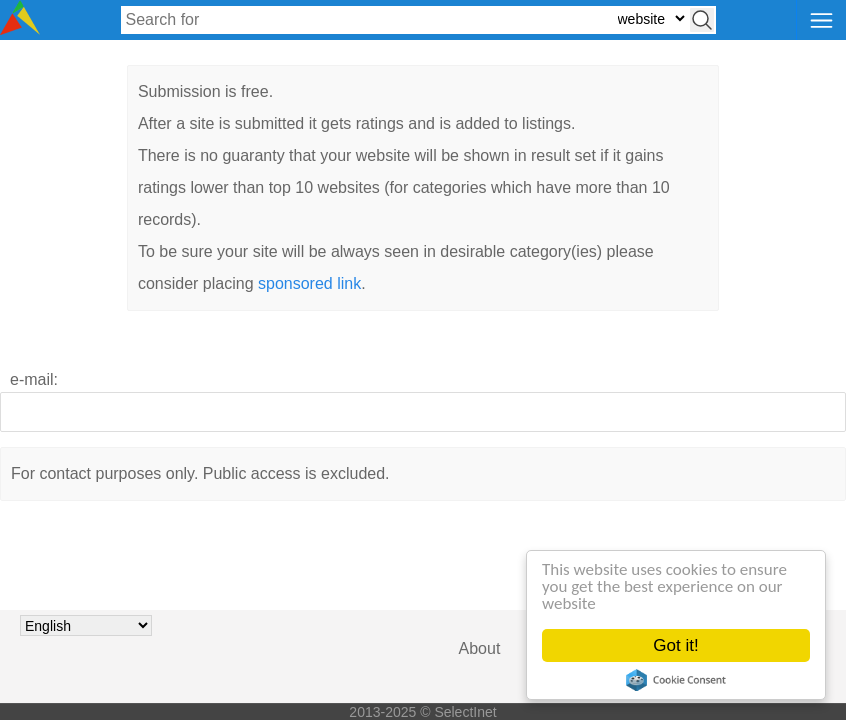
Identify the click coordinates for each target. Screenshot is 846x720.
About (480, 648)
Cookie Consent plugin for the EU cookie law (676, 680)
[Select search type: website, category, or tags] (651, 18)
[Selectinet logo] (20, 29)
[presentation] (423, 591)
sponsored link (309, 283)
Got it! (675, 645)
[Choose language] (86, 625)
